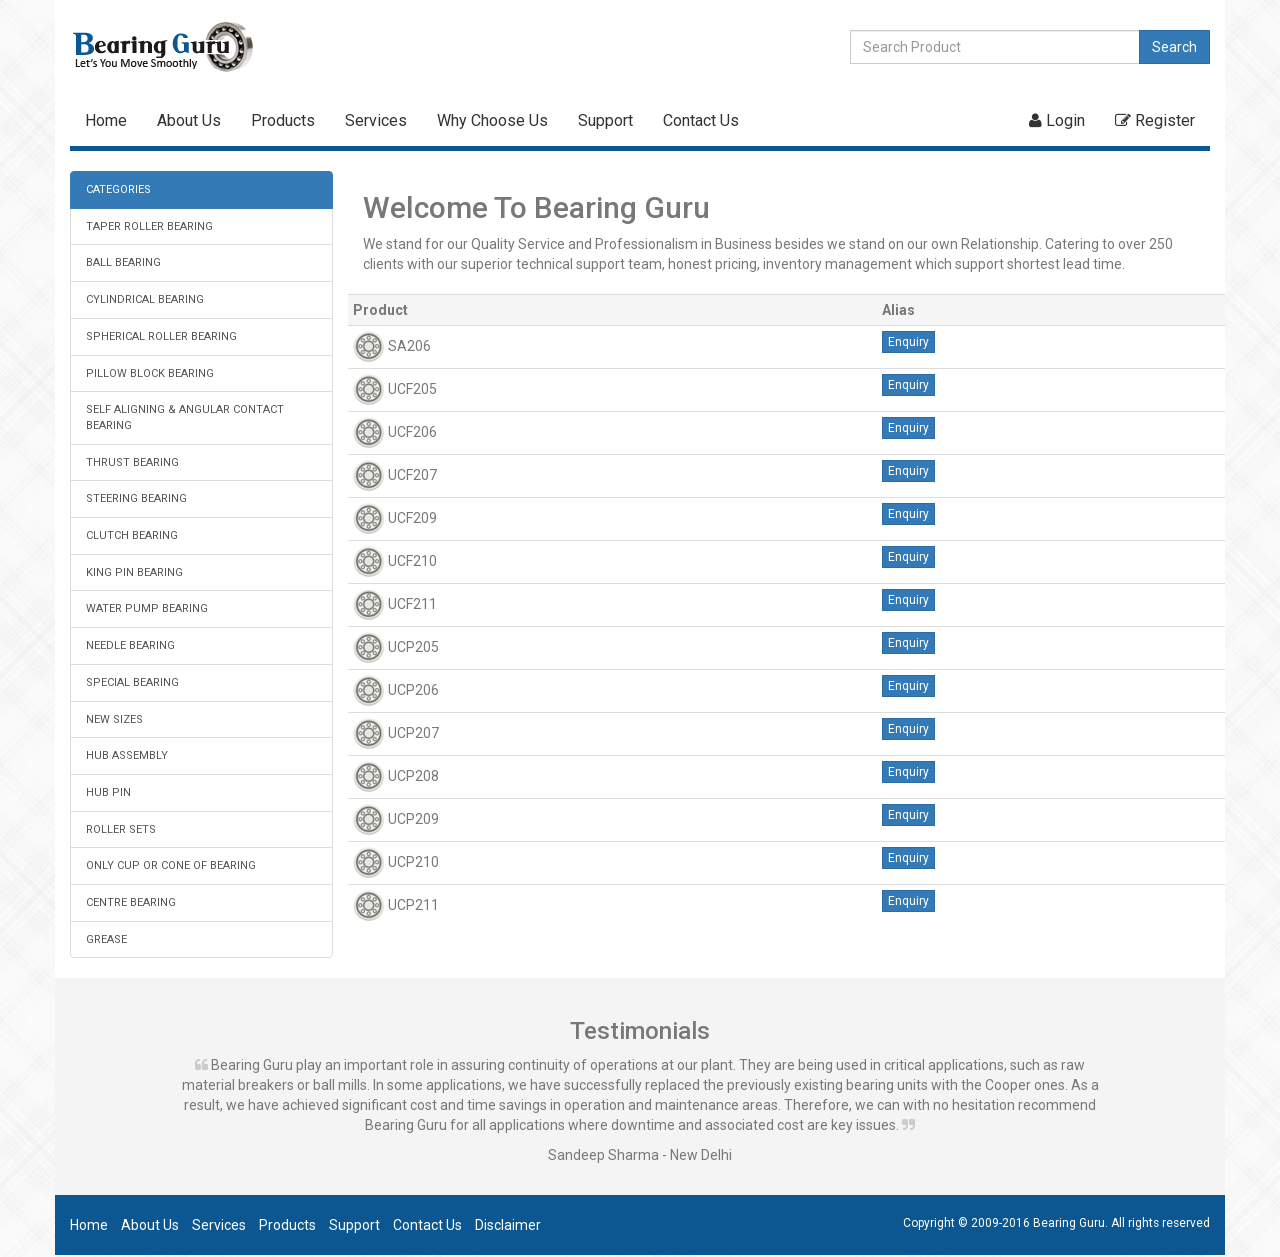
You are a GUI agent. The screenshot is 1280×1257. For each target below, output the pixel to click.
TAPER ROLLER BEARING (149, 226)
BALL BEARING (123, 262)
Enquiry (908, 342)
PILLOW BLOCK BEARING (150, 373)
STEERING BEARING (136, 498)
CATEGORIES (118, 189)
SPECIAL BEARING (132, 682)
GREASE (106, 939)
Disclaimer (508, 1225)
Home (106, 120)
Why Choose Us (492, 120)
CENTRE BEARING (131, 902)
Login (1057, 120)
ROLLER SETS (121, 829)
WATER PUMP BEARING (147, 608)
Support (605, 120)
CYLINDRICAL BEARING (145, 299)
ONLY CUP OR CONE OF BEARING (171, 865)
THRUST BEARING (132, 462)
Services (376, 120)
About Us (189, 120)
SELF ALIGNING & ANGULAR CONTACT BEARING (185, 417)
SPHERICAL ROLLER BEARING (161, 336)
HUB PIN (108, 792)
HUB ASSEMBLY (127, 755)
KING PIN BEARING (134, 572)
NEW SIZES (114, 719)
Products (283, 120)
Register (1155, 120)
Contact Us (701, 120)
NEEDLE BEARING (130, 645)
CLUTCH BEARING (132, 535)
